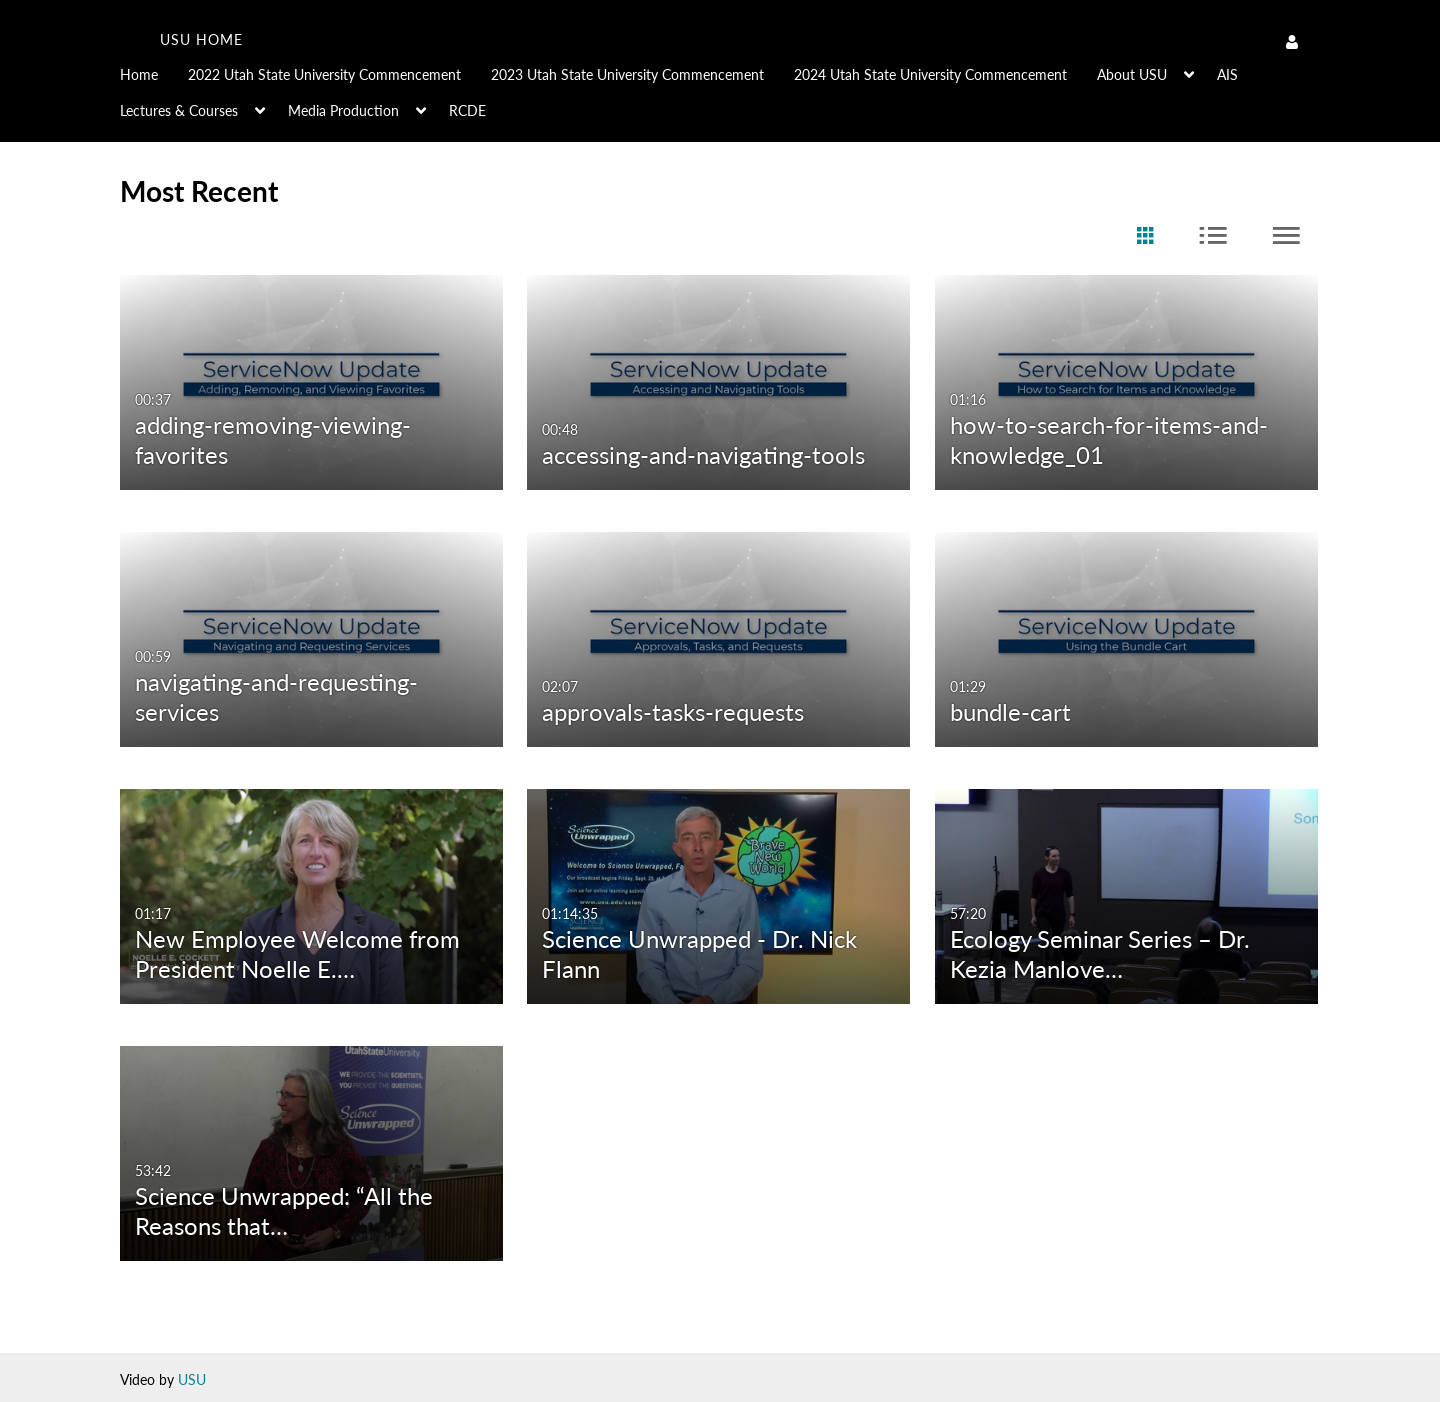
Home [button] (139, 74)
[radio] (1145, 236)
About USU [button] (1132, 74)
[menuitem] (154, 73)
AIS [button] (1227, 74)
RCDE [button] (467, 110)
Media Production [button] (343, 110)
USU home (201, 39)
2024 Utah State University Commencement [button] (930, 74)
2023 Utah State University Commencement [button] (627, 74)
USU (192, 1379)
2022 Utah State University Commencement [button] (324, 74)
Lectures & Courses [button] (179, 110)
